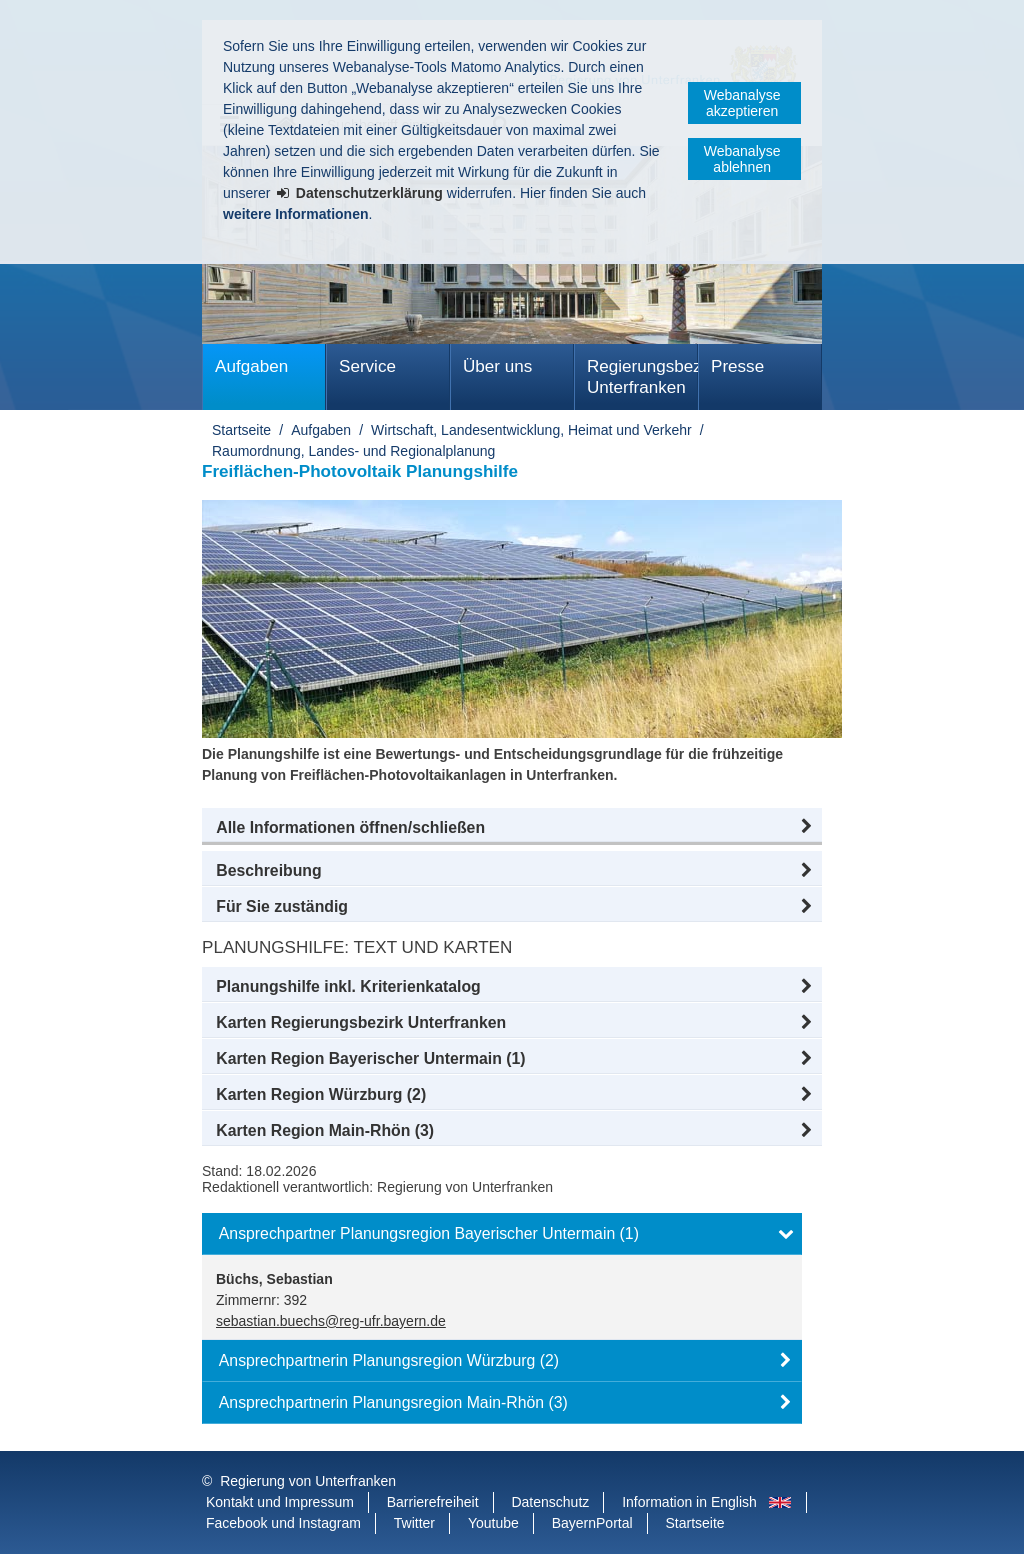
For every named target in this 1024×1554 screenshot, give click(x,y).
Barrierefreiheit (433, 1502)
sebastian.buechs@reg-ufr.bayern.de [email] (331, 1321)
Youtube (493, 1523)
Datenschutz (550, 1502)
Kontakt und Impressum (280, 1502)
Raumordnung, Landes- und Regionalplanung (353, 451)
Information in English (689, 1502)
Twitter (414, 1523)
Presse (737, 366)
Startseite (241, 430)
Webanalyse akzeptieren (742, 103)
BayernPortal (592, 1523)
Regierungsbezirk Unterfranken (642, 377)
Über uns (497, 366)
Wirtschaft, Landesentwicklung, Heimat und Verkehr (531, 430)
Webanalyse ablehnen (742, 159)
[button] (512, 828)
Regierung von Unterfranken (308, 1481)
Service (367, 366)
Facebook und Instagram (283, 1523)
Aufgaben (251, 366)
